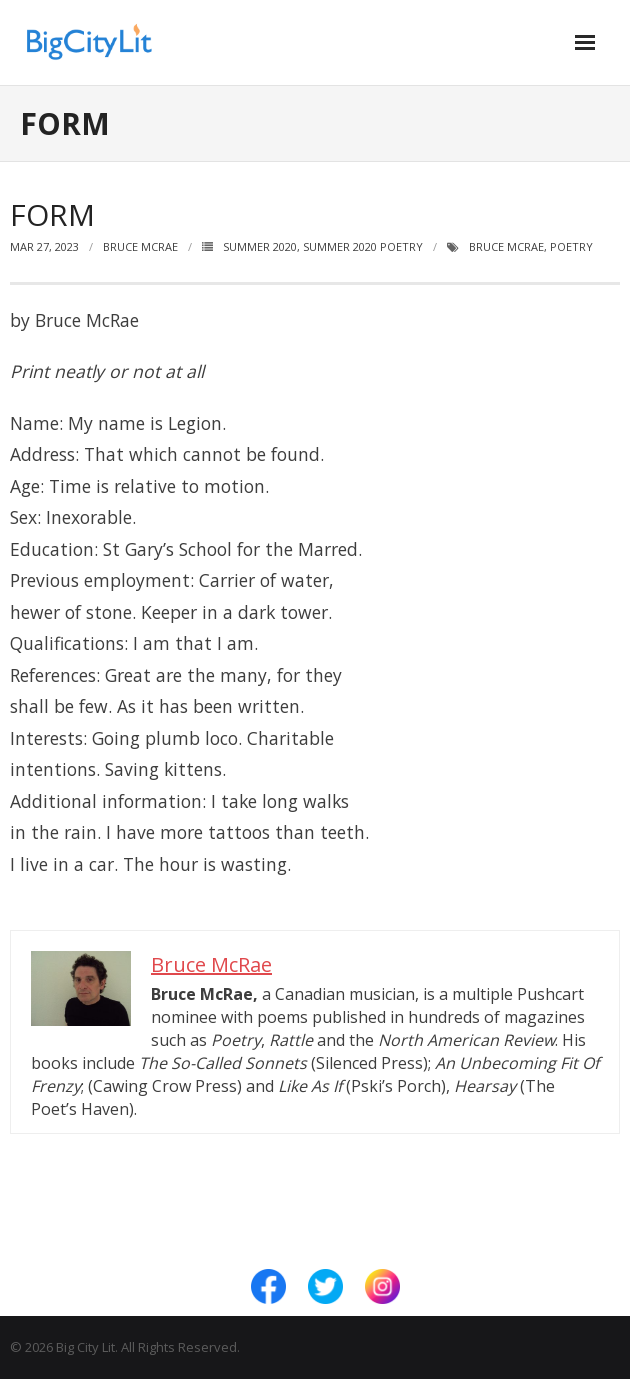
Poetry (571, 246)
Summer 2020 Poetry (363, 246)
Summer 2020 (260, 246)
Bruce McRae (140, 246)
